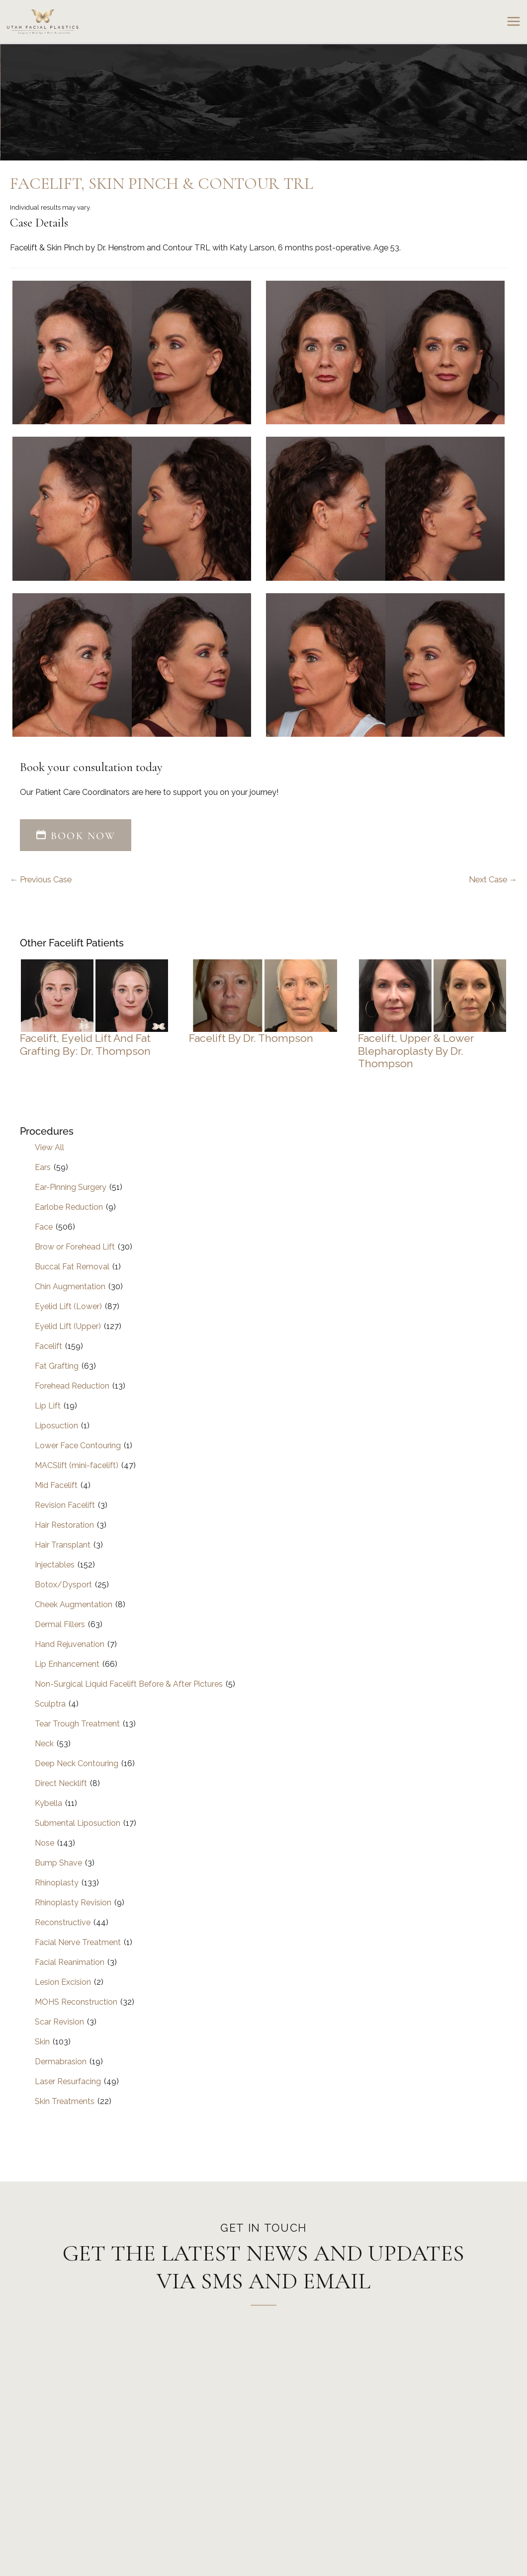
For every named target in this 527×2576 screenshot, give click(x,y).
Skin (42, 2041)
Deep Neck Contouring (76, 1763)
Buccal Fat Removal (72, 1266)
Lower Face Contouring (78, 1445)
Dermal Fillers (60, 1624)
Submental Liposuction (77, 1823)
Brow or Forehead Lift (75, 1246)
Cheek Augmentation (73, 1604)
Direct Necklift (61, 1783)
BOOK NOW (75, 835)
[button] (75, 836)
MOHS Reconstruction (76, 2002)
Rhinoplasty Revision (73, 1902)
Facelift (48, 1346)
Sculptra (50, 1704)
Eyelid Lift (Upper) (68, 1326)
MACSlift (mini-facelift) (76, 1465)
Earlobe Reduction (69, 1207)
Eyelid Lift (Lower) (68, 1306)
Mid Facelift (56, 1485)
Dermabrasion (61, 2061)
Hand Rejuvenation (69, 1644)
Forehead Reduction (72, 1386)
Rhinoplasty (57, 1882)
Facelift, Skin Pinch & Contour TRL (161, 183)
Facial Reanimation (69, 1962)
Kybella (48, 1803)
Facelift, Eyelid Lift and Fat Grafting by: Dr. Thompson (85, 1044)
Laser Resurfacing (68, 2081)
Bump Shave (58, 1863)
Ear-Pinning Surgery (70, 1187)
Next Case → (493, 879)
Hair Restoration (64, 1525)
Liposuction (56, 1425)
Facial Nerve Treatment (78, 1942)
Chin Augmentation (70, 1286)
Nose (44, 1843)
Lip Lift (48, 1405)
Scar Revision (59, 2022)
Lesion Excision (63, 1982)
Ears (43, 1167)
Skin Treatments (64, 2101)
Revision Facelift (65, 1505)
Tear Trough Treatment (77, 1723)
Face (44, 1227)
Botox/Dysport (63, 1584)
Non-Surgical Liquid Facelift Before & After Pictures (129, 1684)
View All (49, 1147)
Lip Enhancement (67, 1664)
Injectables (55, 1564)
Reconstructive (62, 1922)
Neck (44, 1743)
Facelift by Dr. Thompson (251, 1038)
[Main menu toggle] (513, 21)
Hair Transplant (62, 1545)
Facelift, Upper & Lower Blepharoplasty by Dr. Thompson (416, 1051)
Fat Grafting (57, 1366)
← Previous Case (41, 879)
